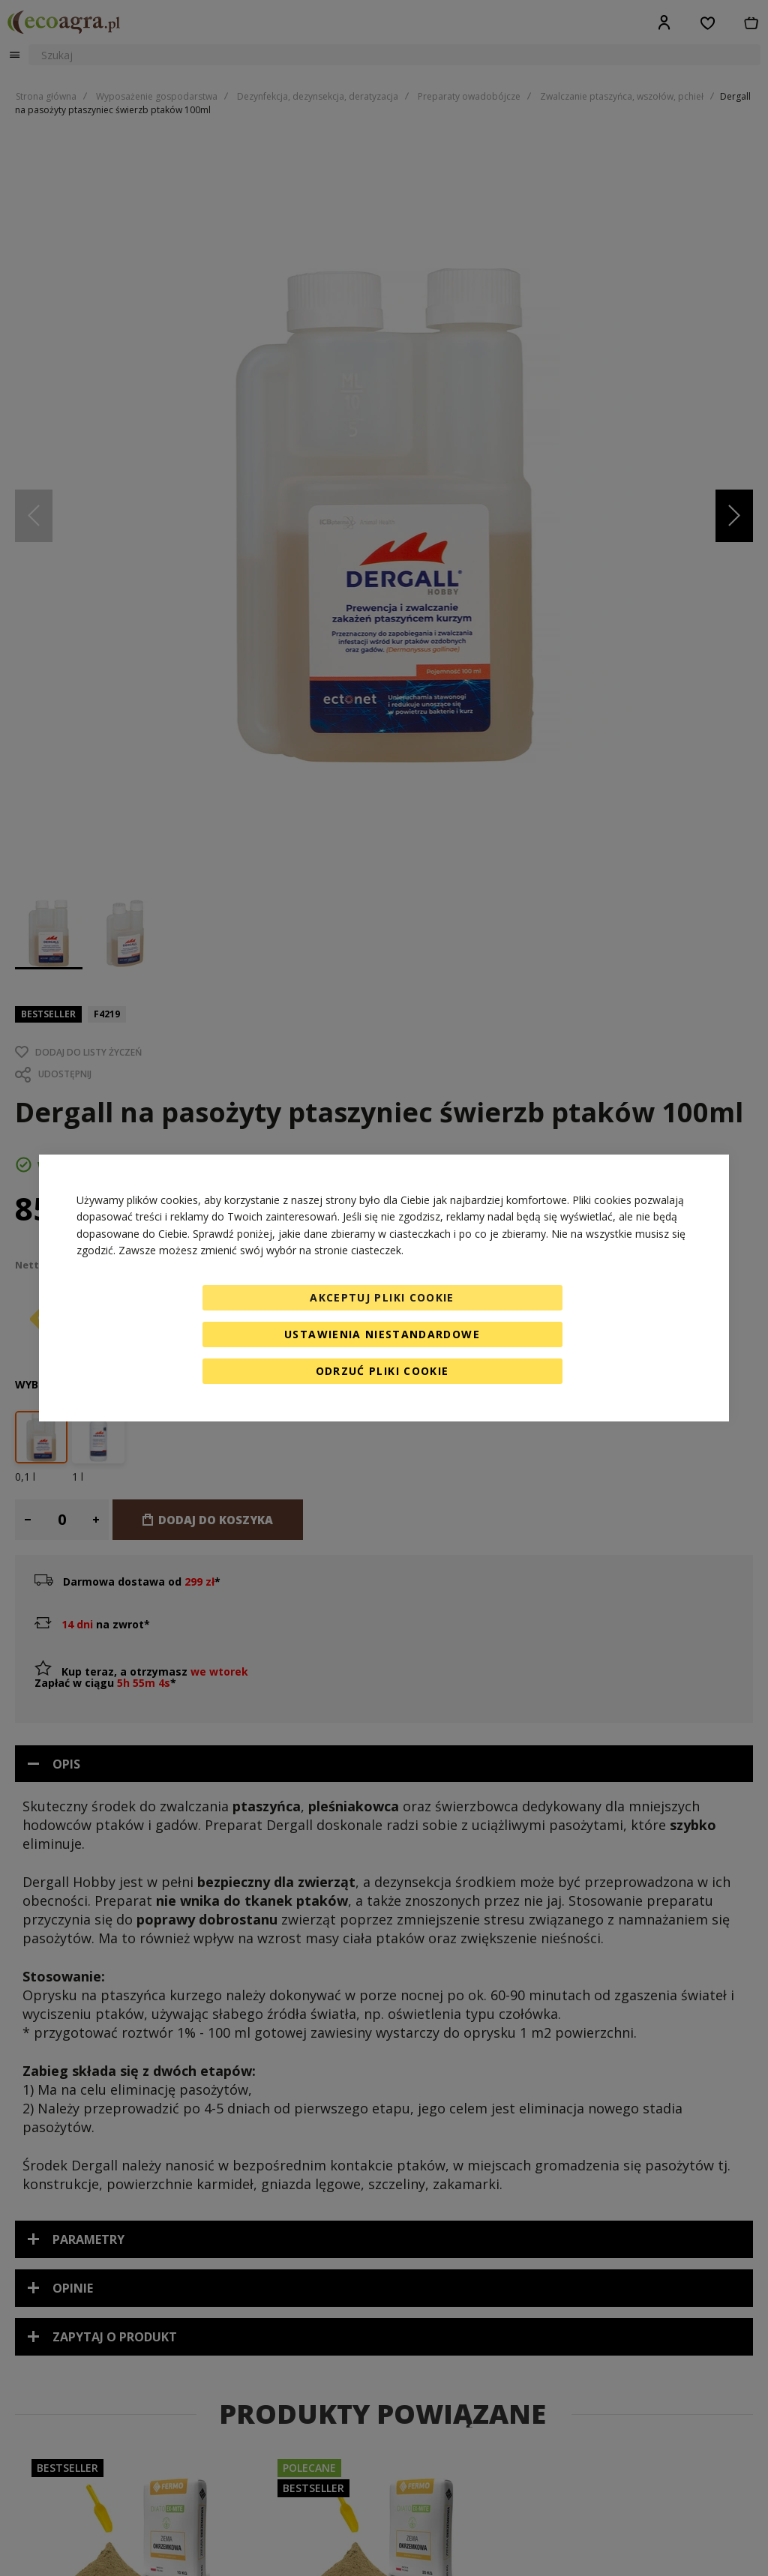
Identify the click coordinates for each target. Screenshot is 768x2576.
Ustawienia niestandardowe (382, 1334)
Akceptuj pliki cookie (382, 1297)
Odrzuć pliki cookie (382, 1371)
